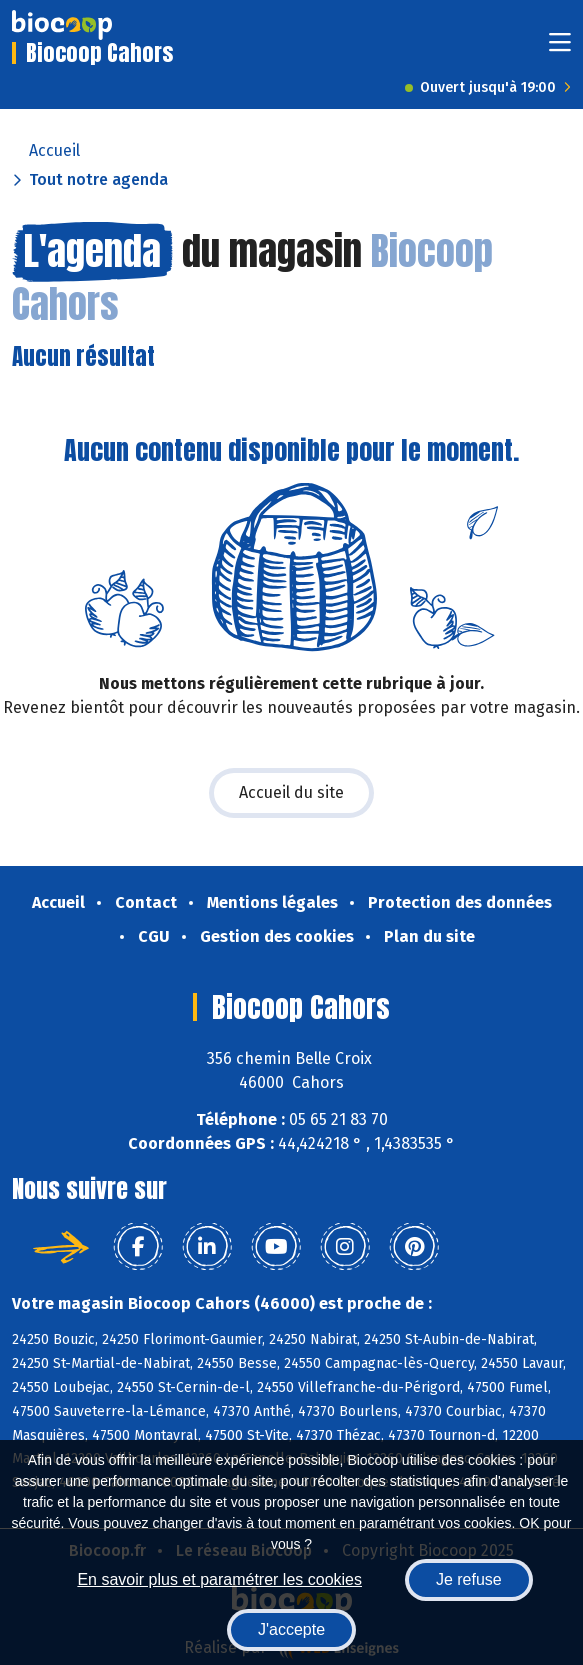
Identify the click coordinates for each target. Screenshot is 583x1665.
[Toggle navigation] (560, 48)
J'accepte (291, 1629)
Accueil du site (291, 792)
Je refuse (469, 1579)
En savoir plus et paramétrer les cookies (219, 1579)
